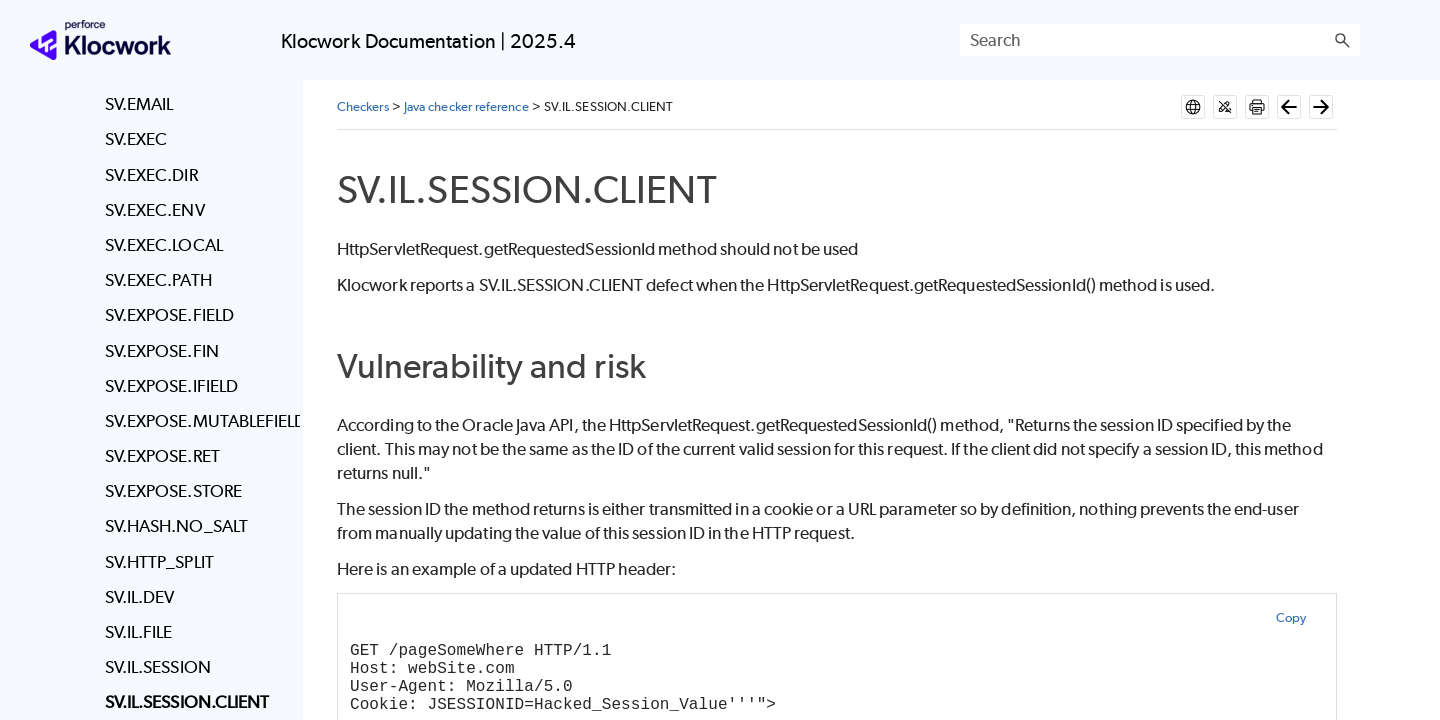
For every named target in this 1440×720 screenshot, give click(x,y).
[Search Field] (1160, 40)
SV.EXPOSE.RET (162, 456)
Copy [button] (1291, 617)
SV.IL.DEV (140, 597)
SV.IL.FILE (139, 632)
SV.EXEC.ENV (155, 210)
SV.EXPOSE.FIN (162, 351)
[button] (1342, 40)
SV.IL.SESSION (158, 667)
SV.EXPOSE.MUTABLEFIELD (197, 421)
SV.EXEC (136, 139)
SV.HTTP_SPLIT (159, 562)
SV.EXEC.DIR (151, 175)
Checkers (363, 106)
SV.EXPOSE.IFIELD (171, 386)
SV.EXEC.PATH (158, 280)
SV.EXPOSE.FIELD (169, 315)
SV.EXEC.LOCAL (164, 245)
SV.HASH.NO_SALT (176, 526)
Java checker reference (466, 106)
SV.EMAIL (139, 104)
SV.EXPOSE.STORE (173, 491)
